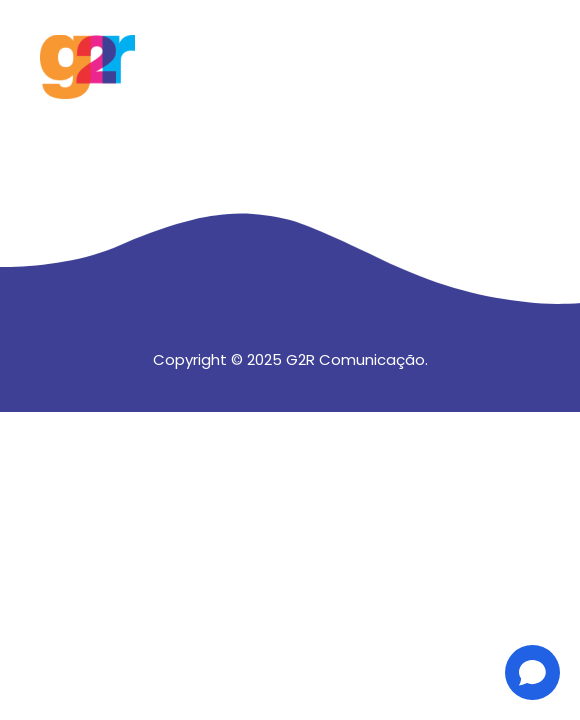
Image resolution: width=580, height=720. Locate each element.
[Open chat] (532, 672)
